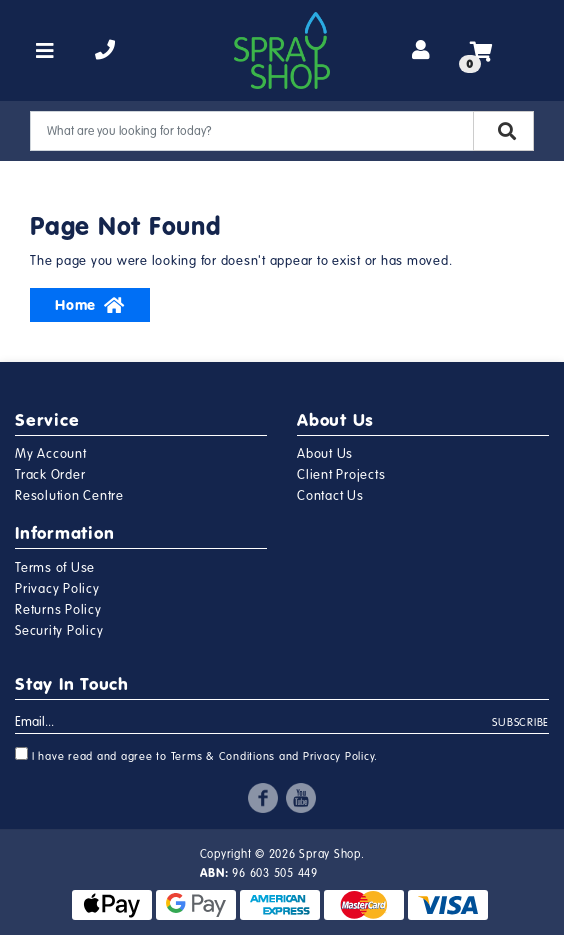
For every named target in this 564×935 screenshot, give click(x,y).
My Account (51, 454)
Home (90, 305)
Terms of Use (55, 568)
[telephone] (105, 51)
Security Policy (59, 631)
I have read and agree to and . (196, 755)
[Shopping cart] (481, 51)
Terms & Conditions (223, 756)
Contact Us (330, 496)
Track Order (50, 475)
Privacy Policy (57, 589)
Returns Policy (58, 610)
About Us (325, 454)
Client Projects (341, 475)
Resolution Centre (69, 496)
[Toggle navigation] (45, 51)
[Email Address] (254, 723)
